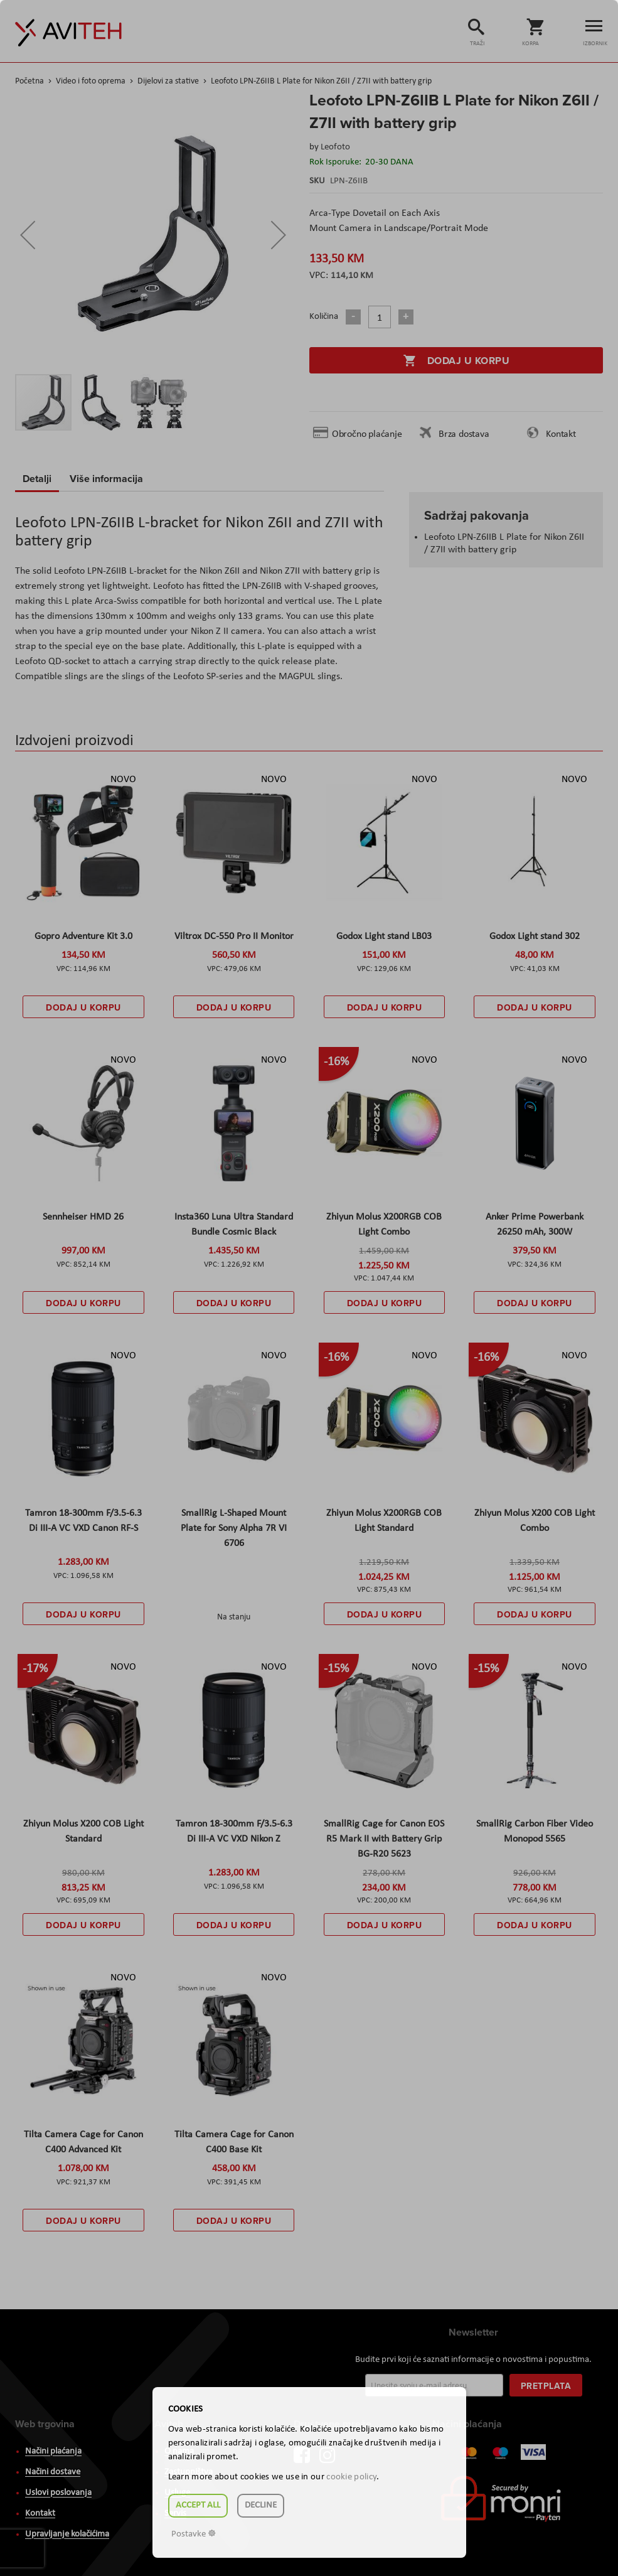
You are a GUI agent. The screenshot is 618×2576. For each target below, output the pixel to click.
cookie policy (351, 2477)
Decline (261, 2505)
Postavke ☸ (193, 2534)
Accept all (198, 2505)
